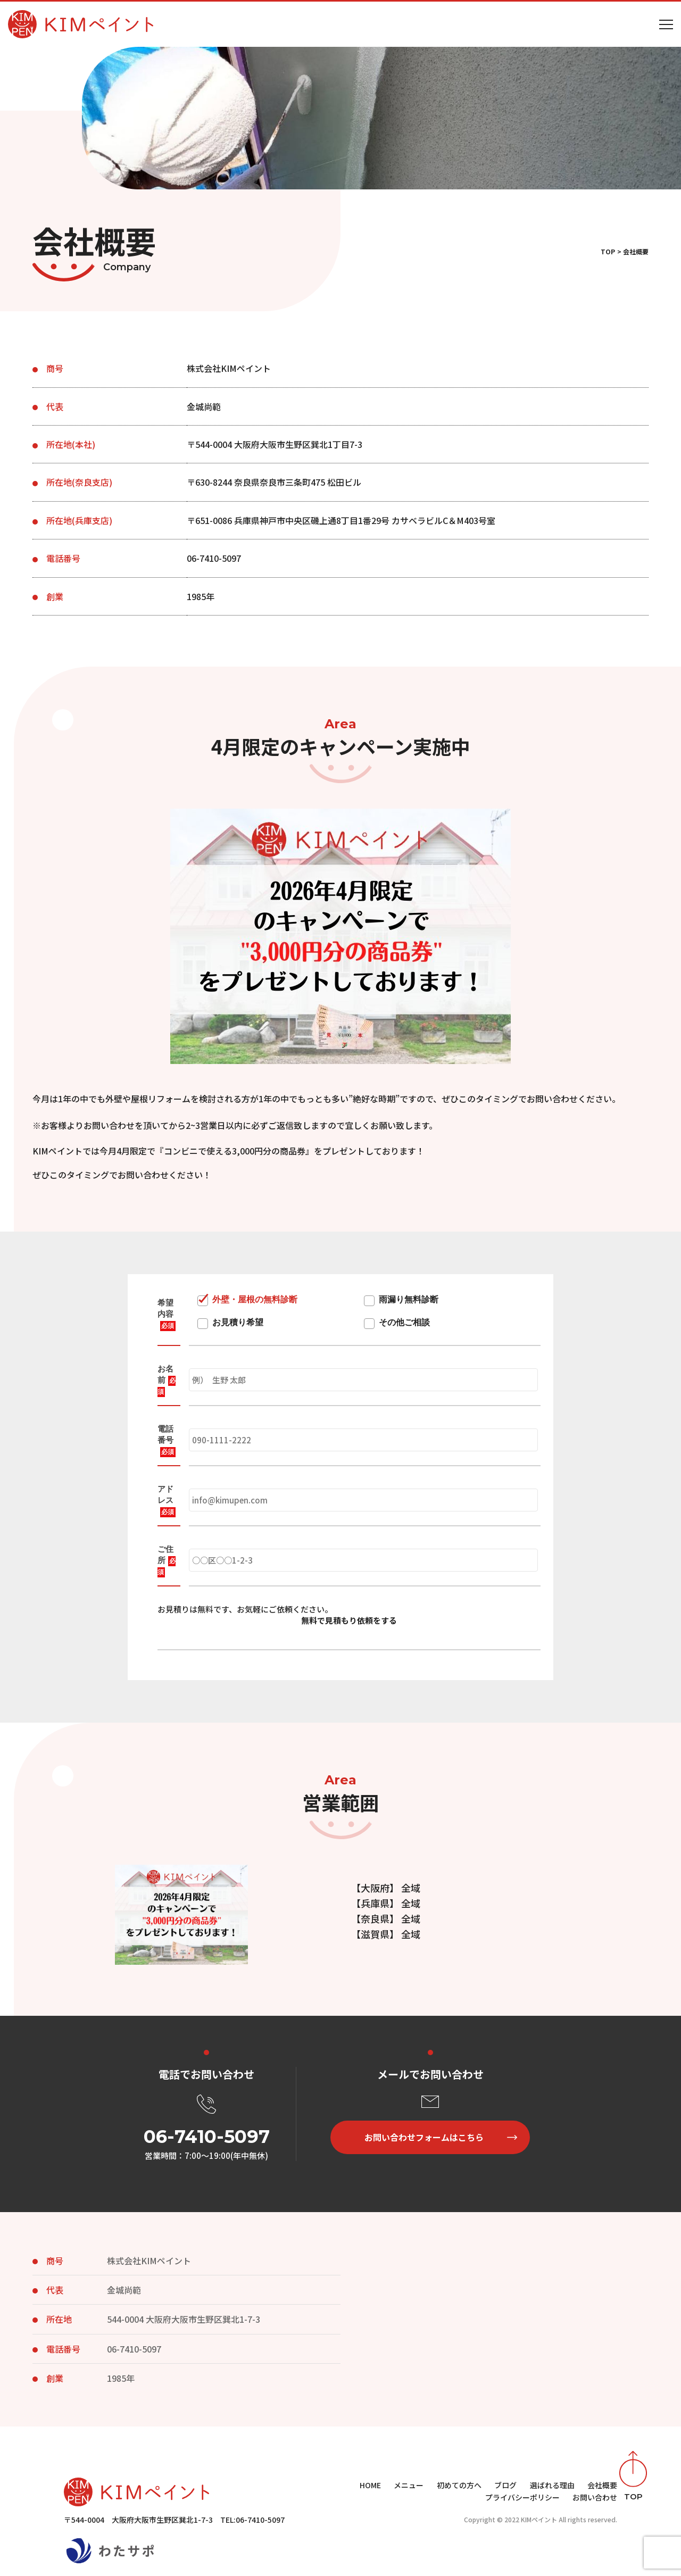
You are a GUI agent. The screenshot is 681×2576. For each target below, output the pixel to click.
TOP (608, 251)
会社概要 (602, 2485)
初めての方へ (459, 2485)
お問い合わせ (594, 2497)
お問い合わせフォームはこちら (424, 2137)
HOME (370, 2485)
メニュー (408, 2485)
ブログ (505, 2485)
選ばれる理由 (552, 2485)
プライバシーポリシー (522, 2497)
